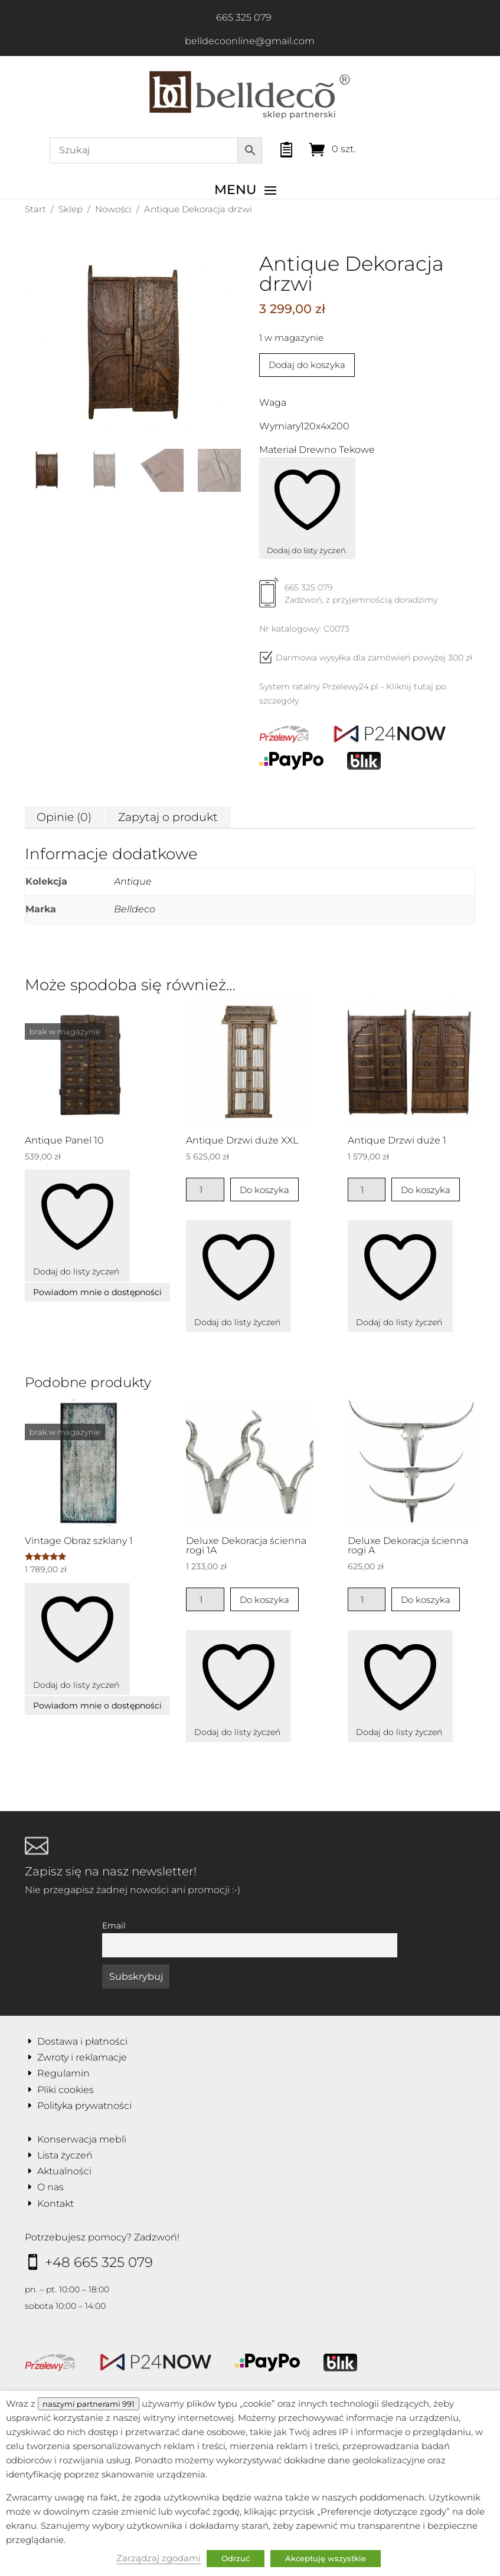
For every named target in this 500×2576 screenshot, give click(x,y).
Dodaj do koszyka (307, 364)
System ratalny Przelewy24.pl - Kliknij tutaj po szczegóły (352, 693)
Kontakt (55, 2203)
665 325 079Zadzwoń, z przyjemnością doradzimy (348, 598)
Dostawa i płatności (82, 2041)
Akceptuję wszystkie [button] (325, 2558)
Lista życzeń (65, 2155)
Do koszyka (264, 1189)
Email (114, 1925)
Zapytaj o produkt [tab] (168, 817)
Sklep (70, 209)
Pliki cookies (65, 2089)
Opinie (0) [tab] (64, 817)
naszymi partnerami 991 (89, 2404)
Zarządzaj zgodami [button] (158, 2558)
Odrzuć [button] (235, 2558)
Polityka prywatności (84, 2105)
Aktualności (64, 2171)
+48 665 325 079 (99, 2262)
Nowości (113, 209)
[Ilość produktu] (205, 1189)
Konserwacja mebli (81, 2139)
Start (35, 209)
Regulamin (63, 2073)
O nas (50, 2187)
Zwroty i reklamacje (82, 2057)
